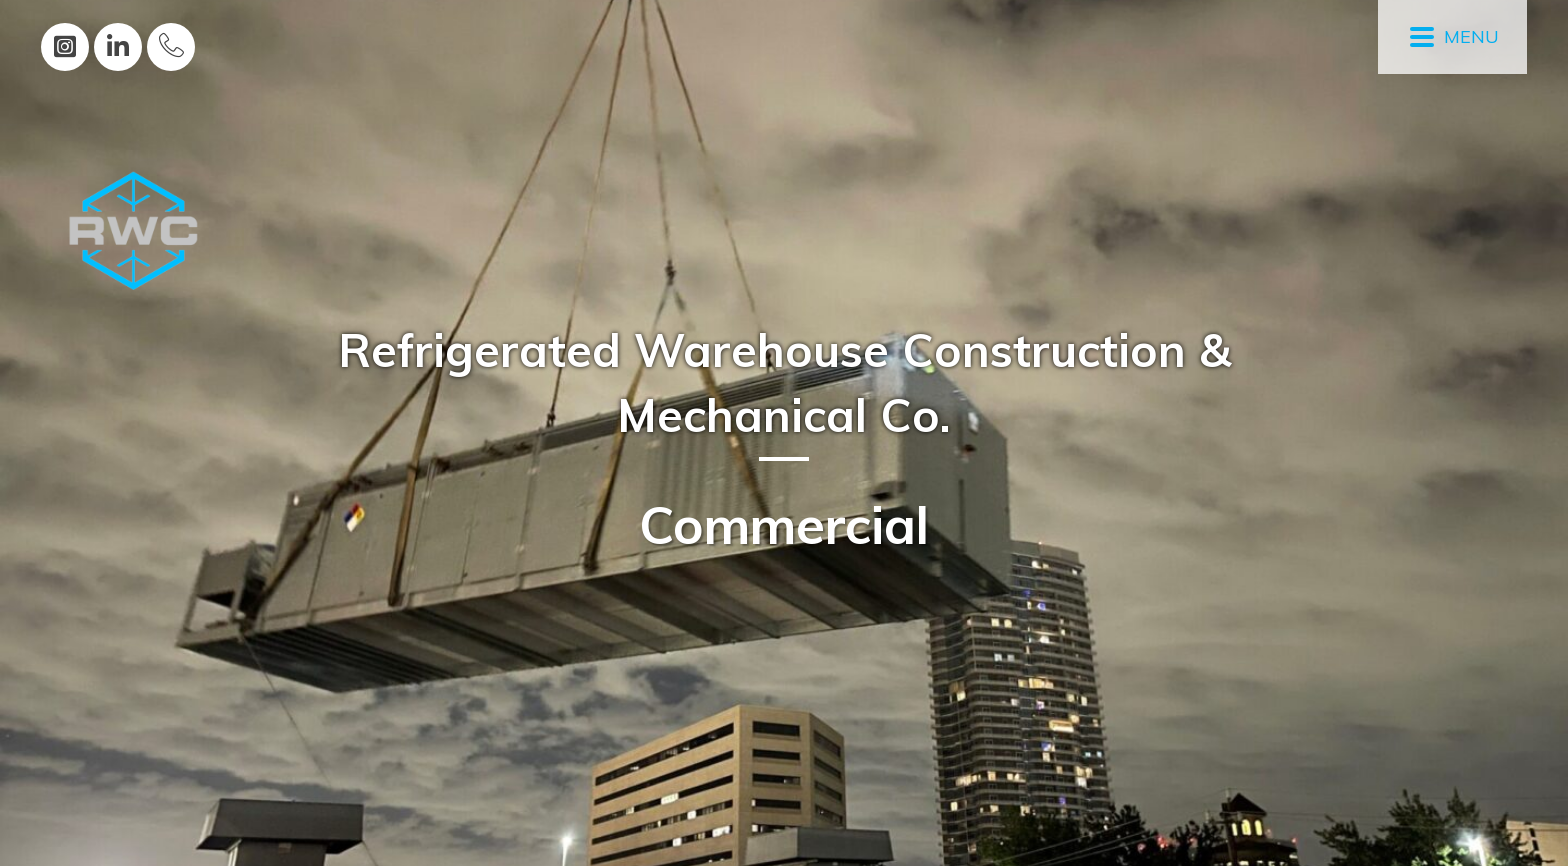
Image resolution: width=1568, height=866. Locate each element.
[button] (65, 47)
